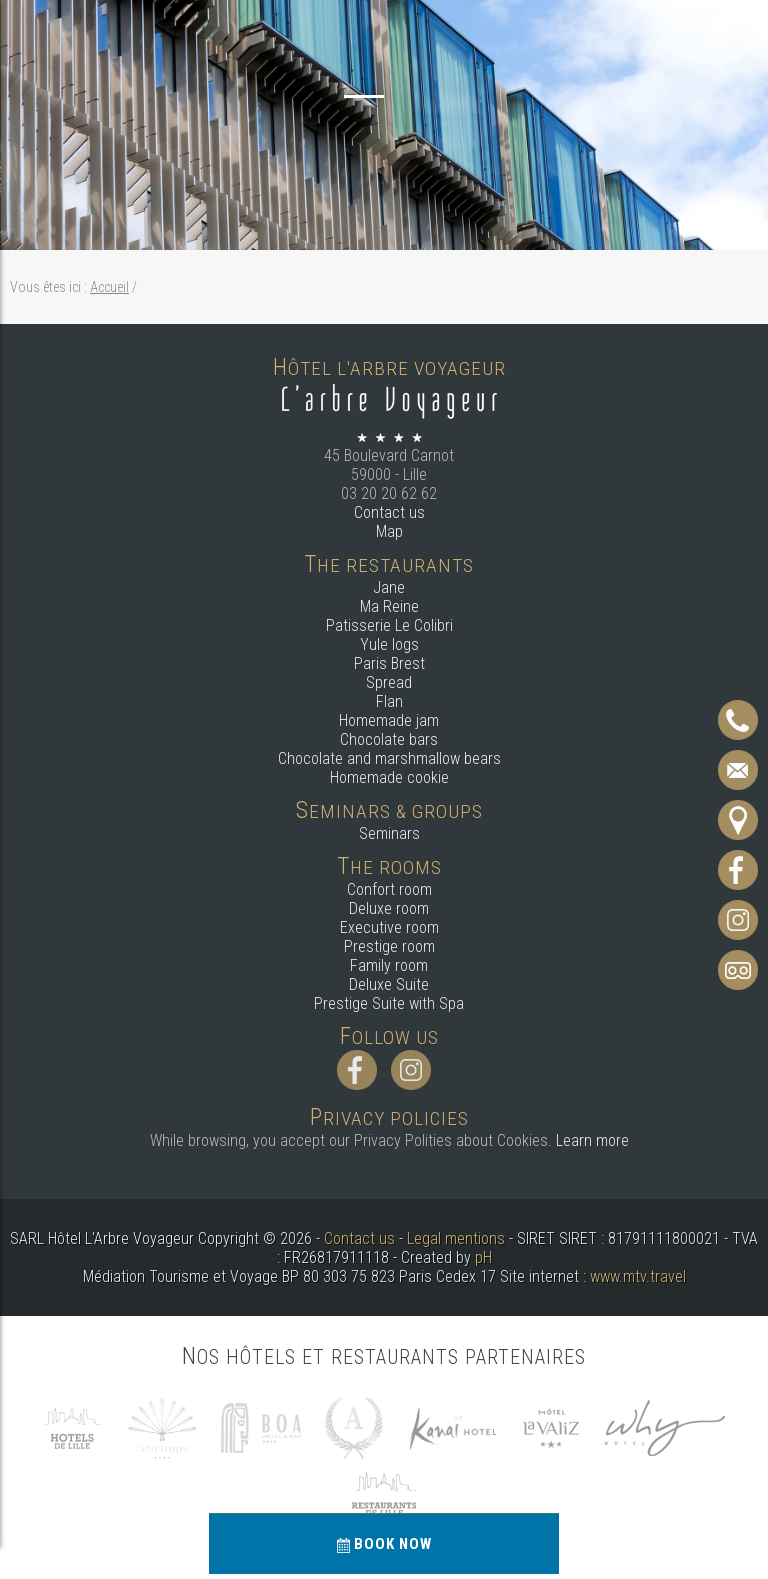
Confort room (389, 889)
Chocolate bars (389, 739)
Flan (389, 701)
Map (389, 531)
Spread (389, 682)
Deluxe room (389, 908)
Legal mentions (456, 1238)
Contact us (389, 512)
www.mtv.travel (638, 1276)
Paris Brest (389, 663)
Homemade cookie (389, 777)
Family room (389, 965)
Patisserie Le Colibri (389, 625)
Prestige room (389, 946)
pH (483, 1257)
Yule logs (389, 644)
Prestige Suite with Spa (389, 1003)
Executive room (389, 927)
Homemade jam (389, 720)
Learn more (592, 1140)
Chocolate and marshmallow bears (389, 758)
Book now (384, 1544)
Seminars (389, 833)
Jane (389, 587)
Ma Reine (389, 606)
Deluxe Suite (389, 984)
